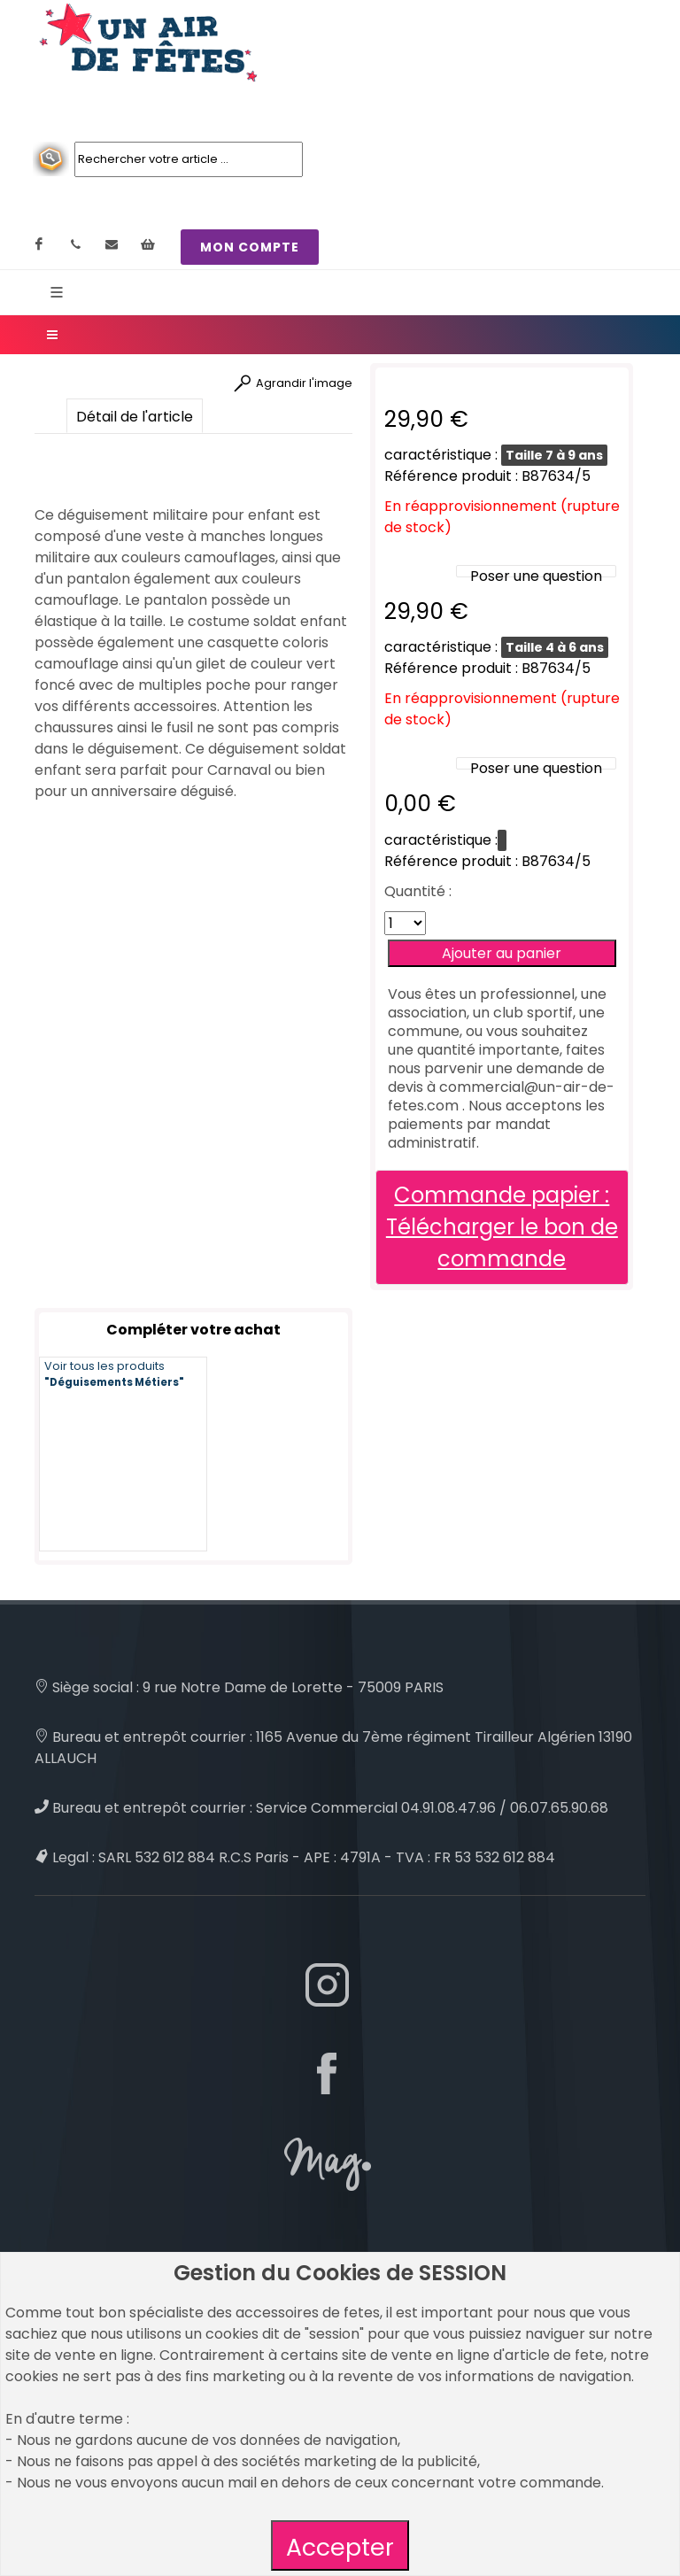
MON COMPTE (249, 247)
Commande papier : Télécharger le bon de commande (502, 1226)
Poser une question (536, 576)
